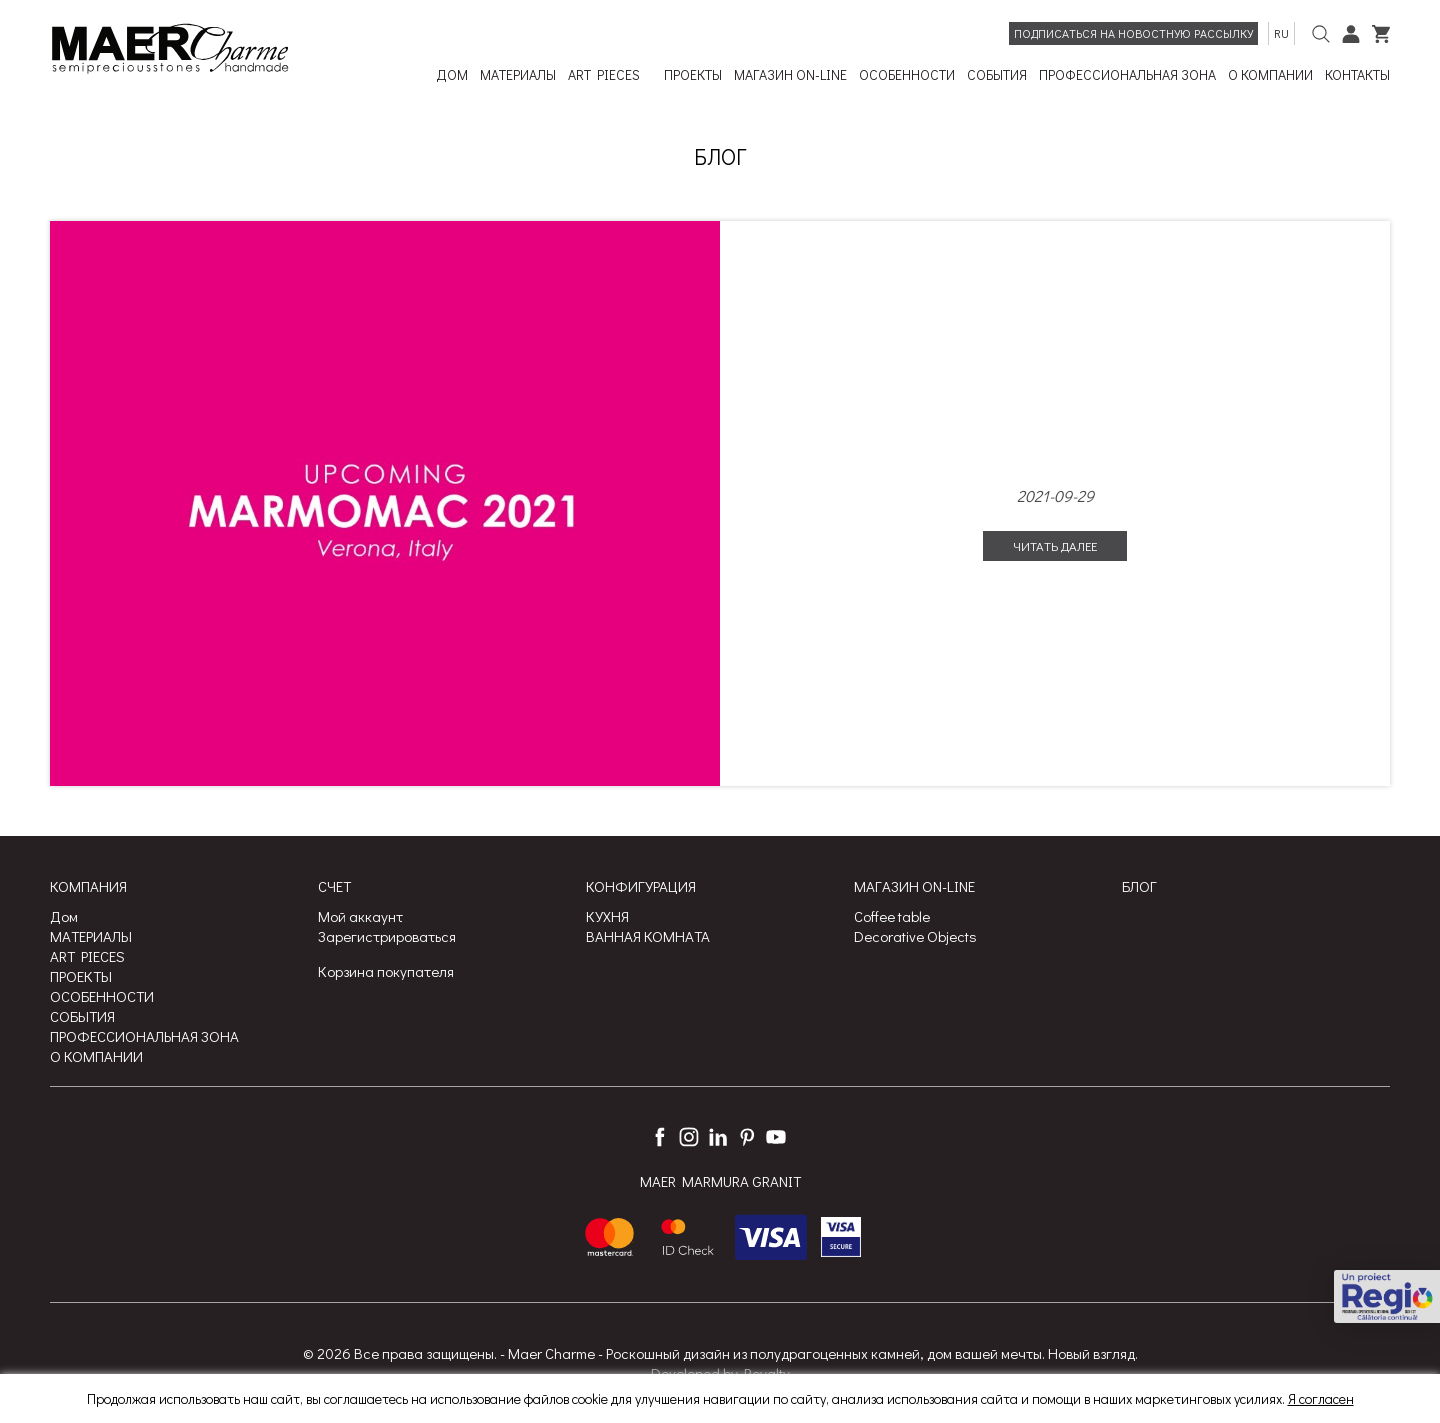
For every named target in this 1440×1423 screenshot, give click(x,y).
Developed (685, 1373)
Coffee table (892, 916)
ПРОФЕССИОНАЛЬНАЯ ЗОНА (144, 1036)
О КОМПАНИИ (96, 1056)
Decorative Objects (915, 936)
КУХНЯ (607, 916)
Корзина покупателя (386, 971)
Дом (64, 916)
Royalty (767, 1373)
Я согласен (1321, 1398)
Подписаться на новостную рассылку (1133, 33)
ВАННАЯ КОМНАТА (648, 936)
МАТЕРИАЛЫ (91, 936)
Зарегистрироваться (387, 936)
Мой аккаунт (360, 916)
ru (1281, 33)
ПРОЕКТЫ (81, 976)
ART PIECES (87, 956)
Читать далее (1055, 545)
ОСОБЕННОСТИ (102, 996)
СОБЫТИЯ (82, 1016)
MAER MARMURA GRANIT (720, 1182)
